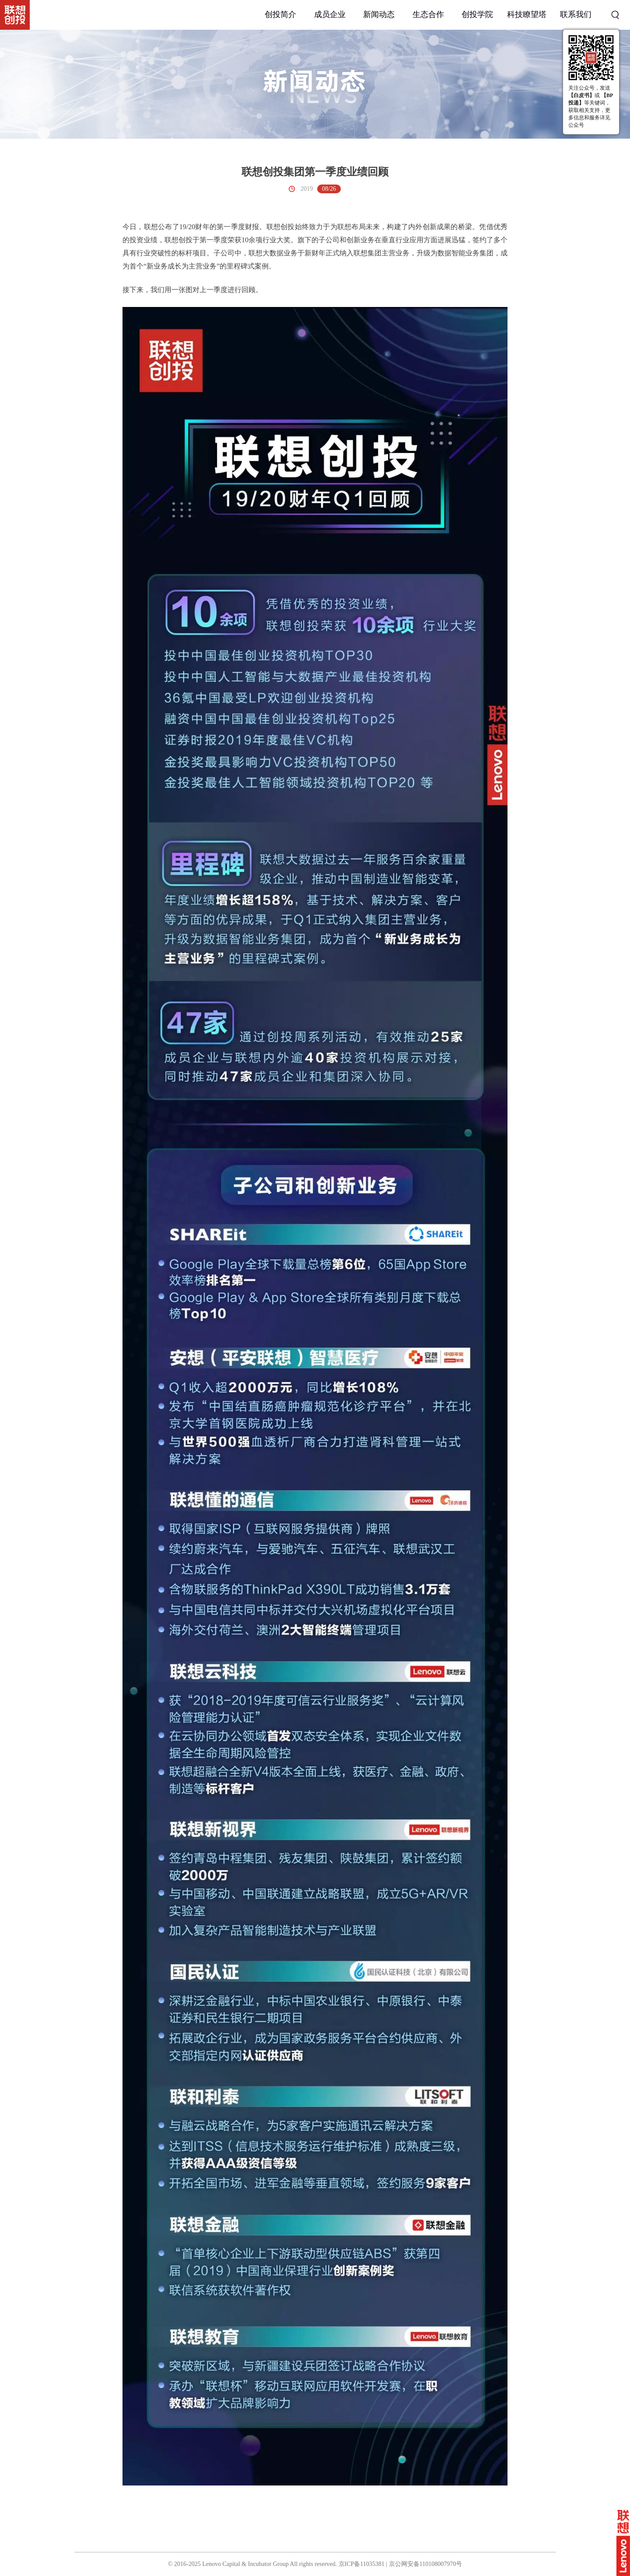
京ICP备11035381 (362, 2564)
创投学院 (477, 14)
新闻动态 (379, 14)
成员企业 (330, 14)
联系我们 (576, 14)
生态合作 (428, 14)
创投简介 (280, 14)
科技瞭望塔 (526, 14)
